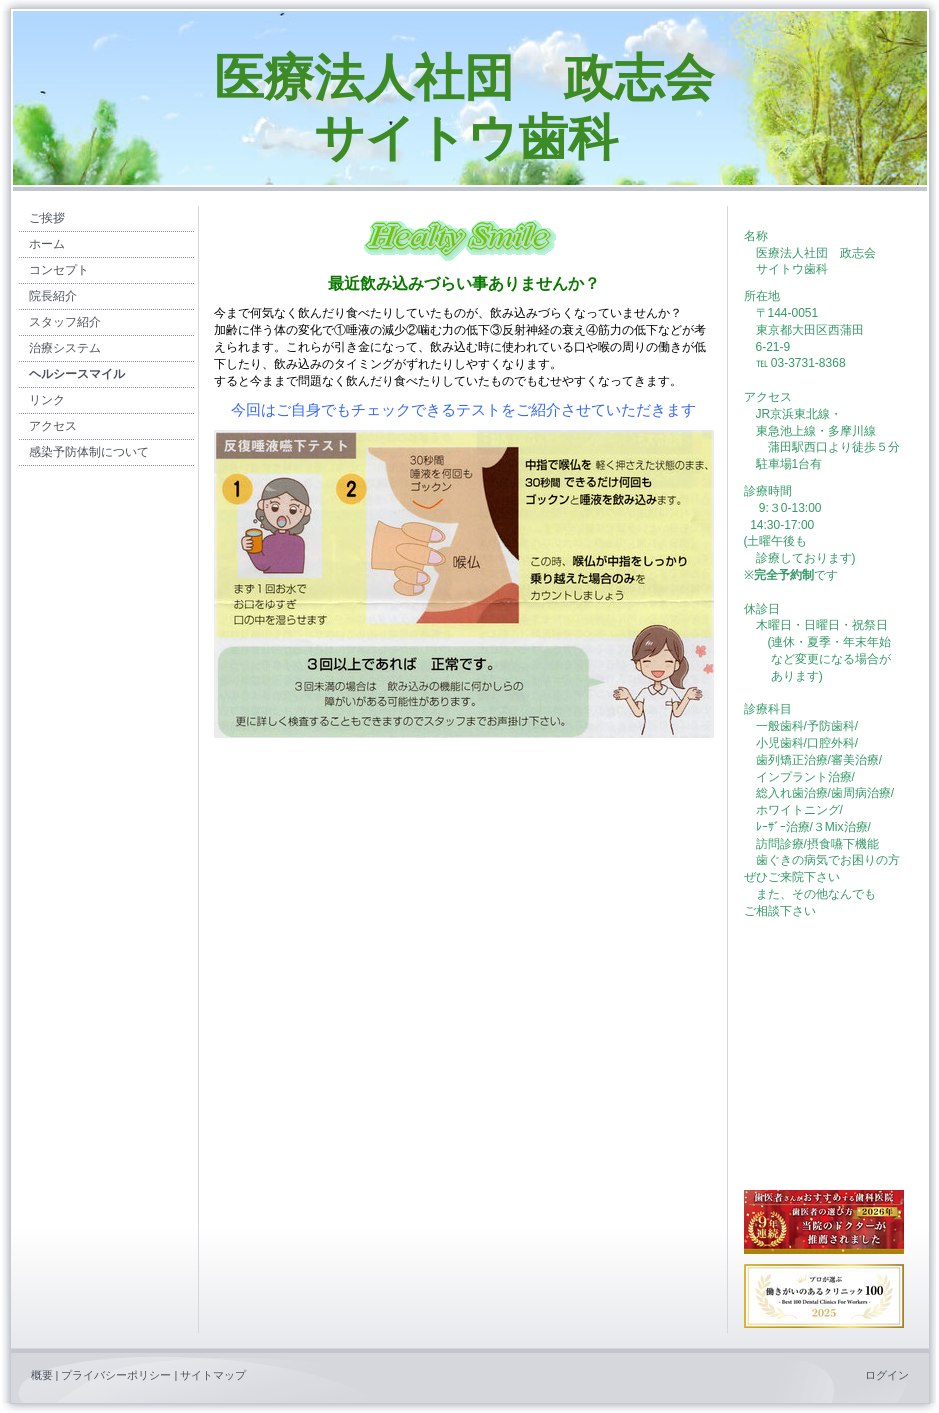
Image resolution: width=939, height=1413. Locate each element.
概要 (42, 1375)
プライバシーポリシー (116, 1375)
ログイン (887, 1375)
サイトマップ (213, 1375)
